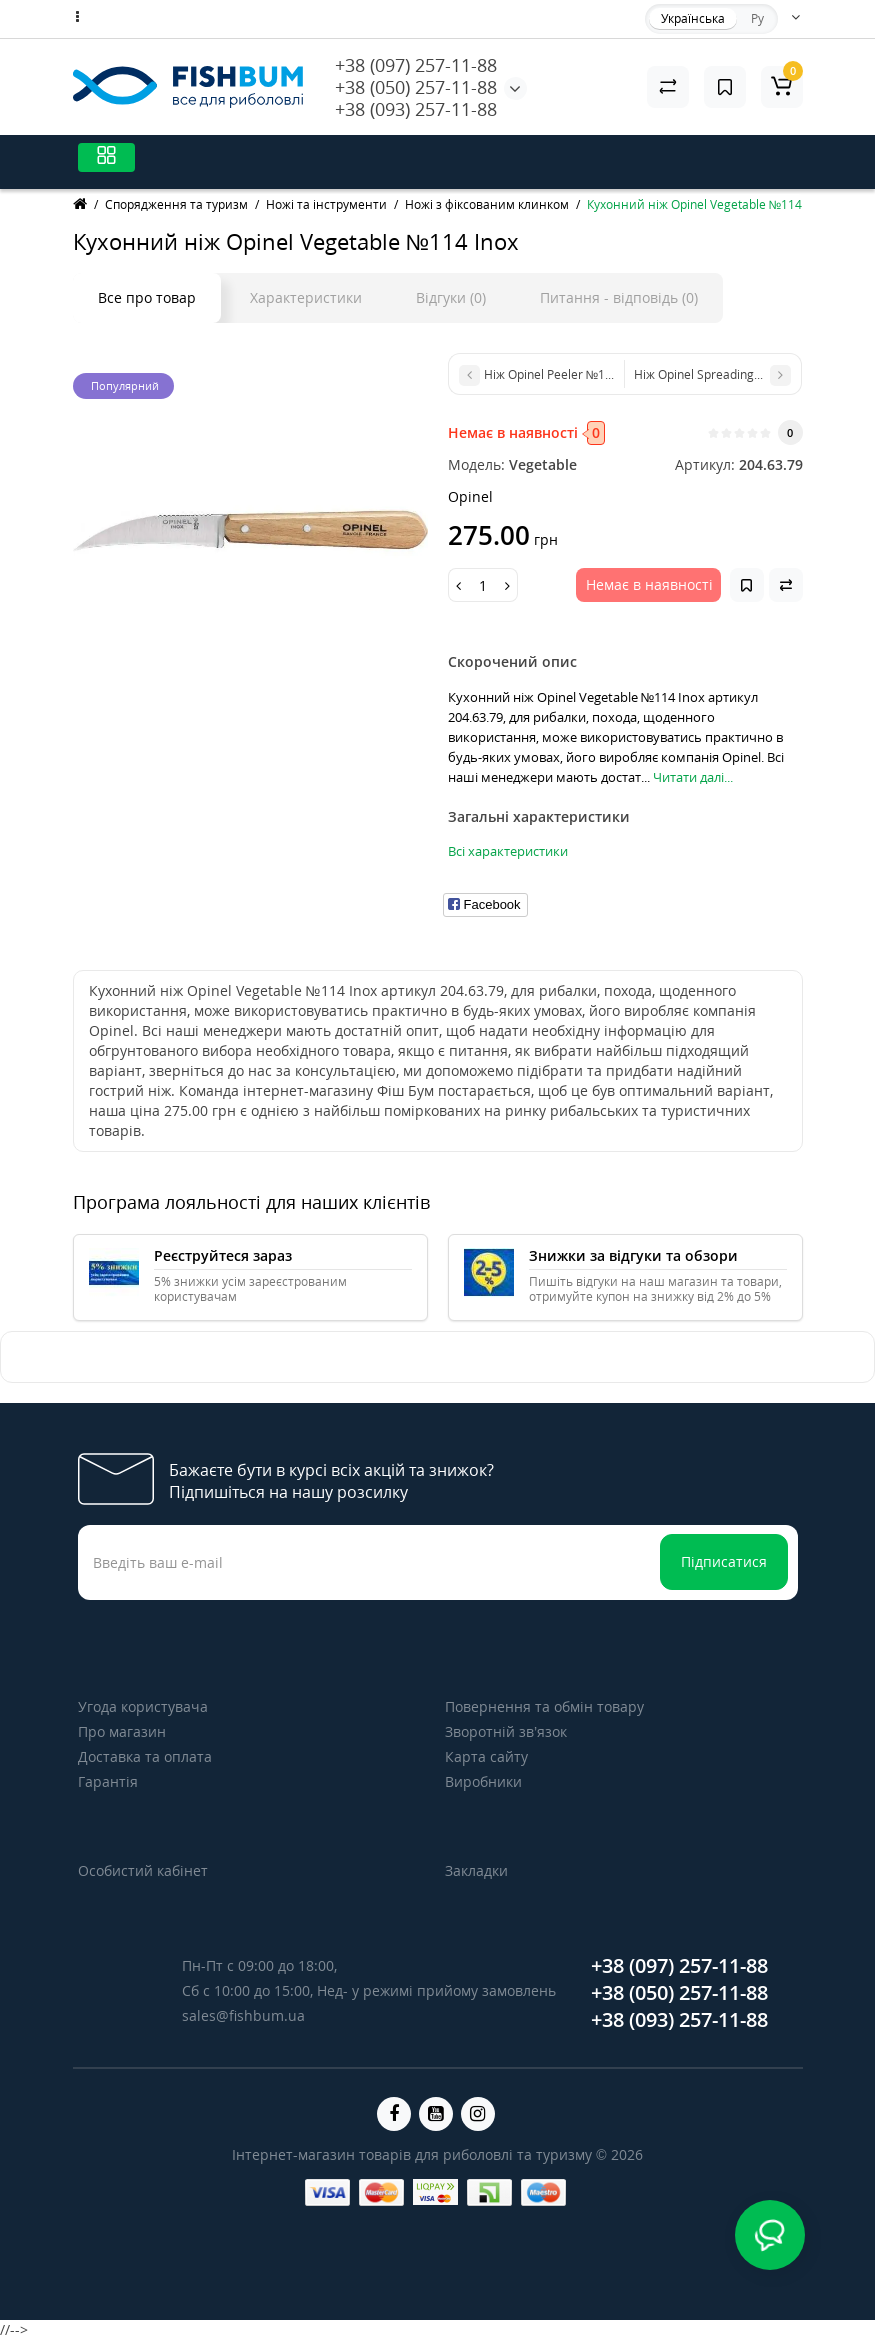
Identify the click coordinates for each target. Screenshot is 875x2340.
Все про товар (147, 297)
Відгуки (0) (451, 297)
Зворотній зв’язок (506, 1731)
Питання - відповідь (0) (619, 297)
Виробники (483, 1781)
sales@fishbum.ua (243, 2015)
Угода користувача (143, 1706)
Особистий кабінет (143, 1870)
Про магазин (122, 1731)
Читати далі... (693, 777)
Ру (757, 18)
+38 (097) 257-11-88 (416, 65)
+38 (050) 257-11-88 (416, 87)
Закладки (476, 1870)
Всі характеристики (508, 851)
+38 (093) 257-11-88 (416, 109)
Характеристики (306, 297)
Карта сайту (486, 1756)
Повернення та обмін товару (544, 1706)
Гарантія (108, 1781)
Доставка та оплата (145, 1756)
